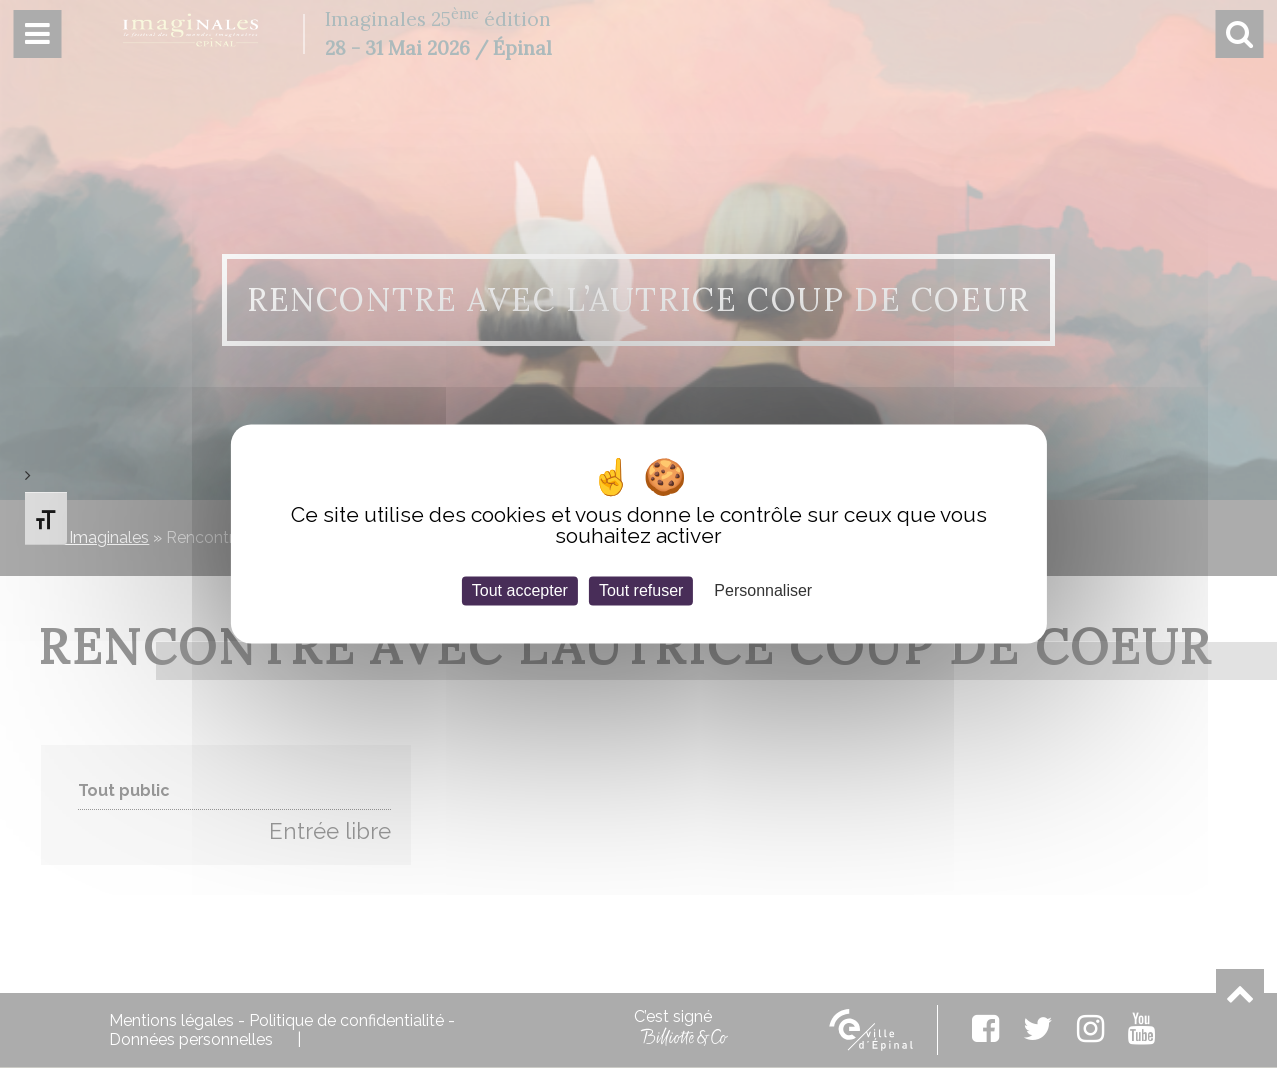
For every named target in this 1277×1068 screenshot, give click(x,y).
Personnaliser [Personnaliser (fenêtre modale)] (763, 590)
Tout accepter (520, 590)
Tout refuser (641, 590)
